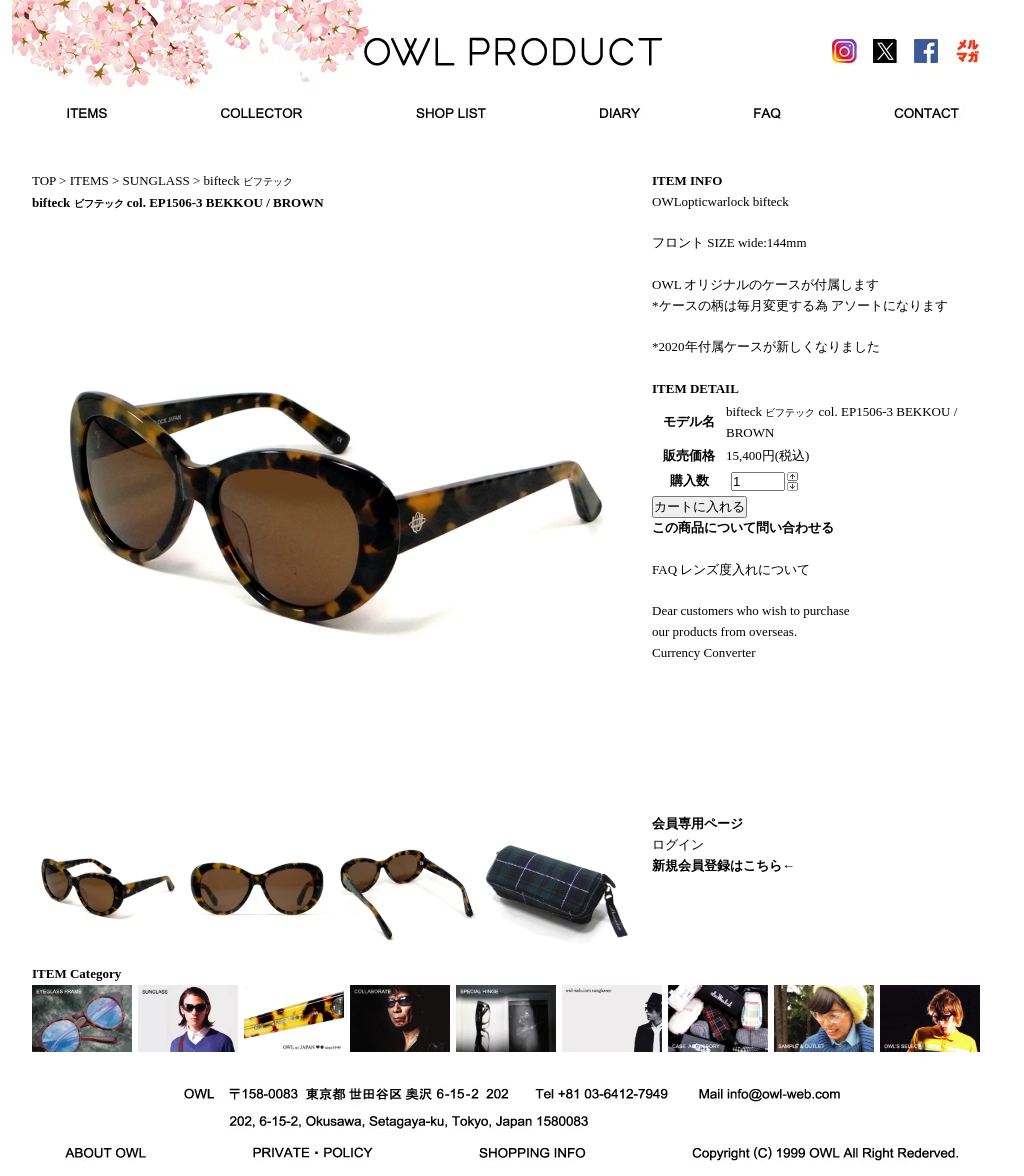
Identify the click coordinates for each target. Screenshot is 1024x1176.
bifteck (248, 180)
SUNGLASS (156, 180)
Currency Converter (704, 652)
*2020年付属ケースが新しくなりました (766, 346)
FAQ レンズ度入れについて (731, 569)
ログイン (678, 844)
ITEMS (89, 180)
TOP (44, 180)
